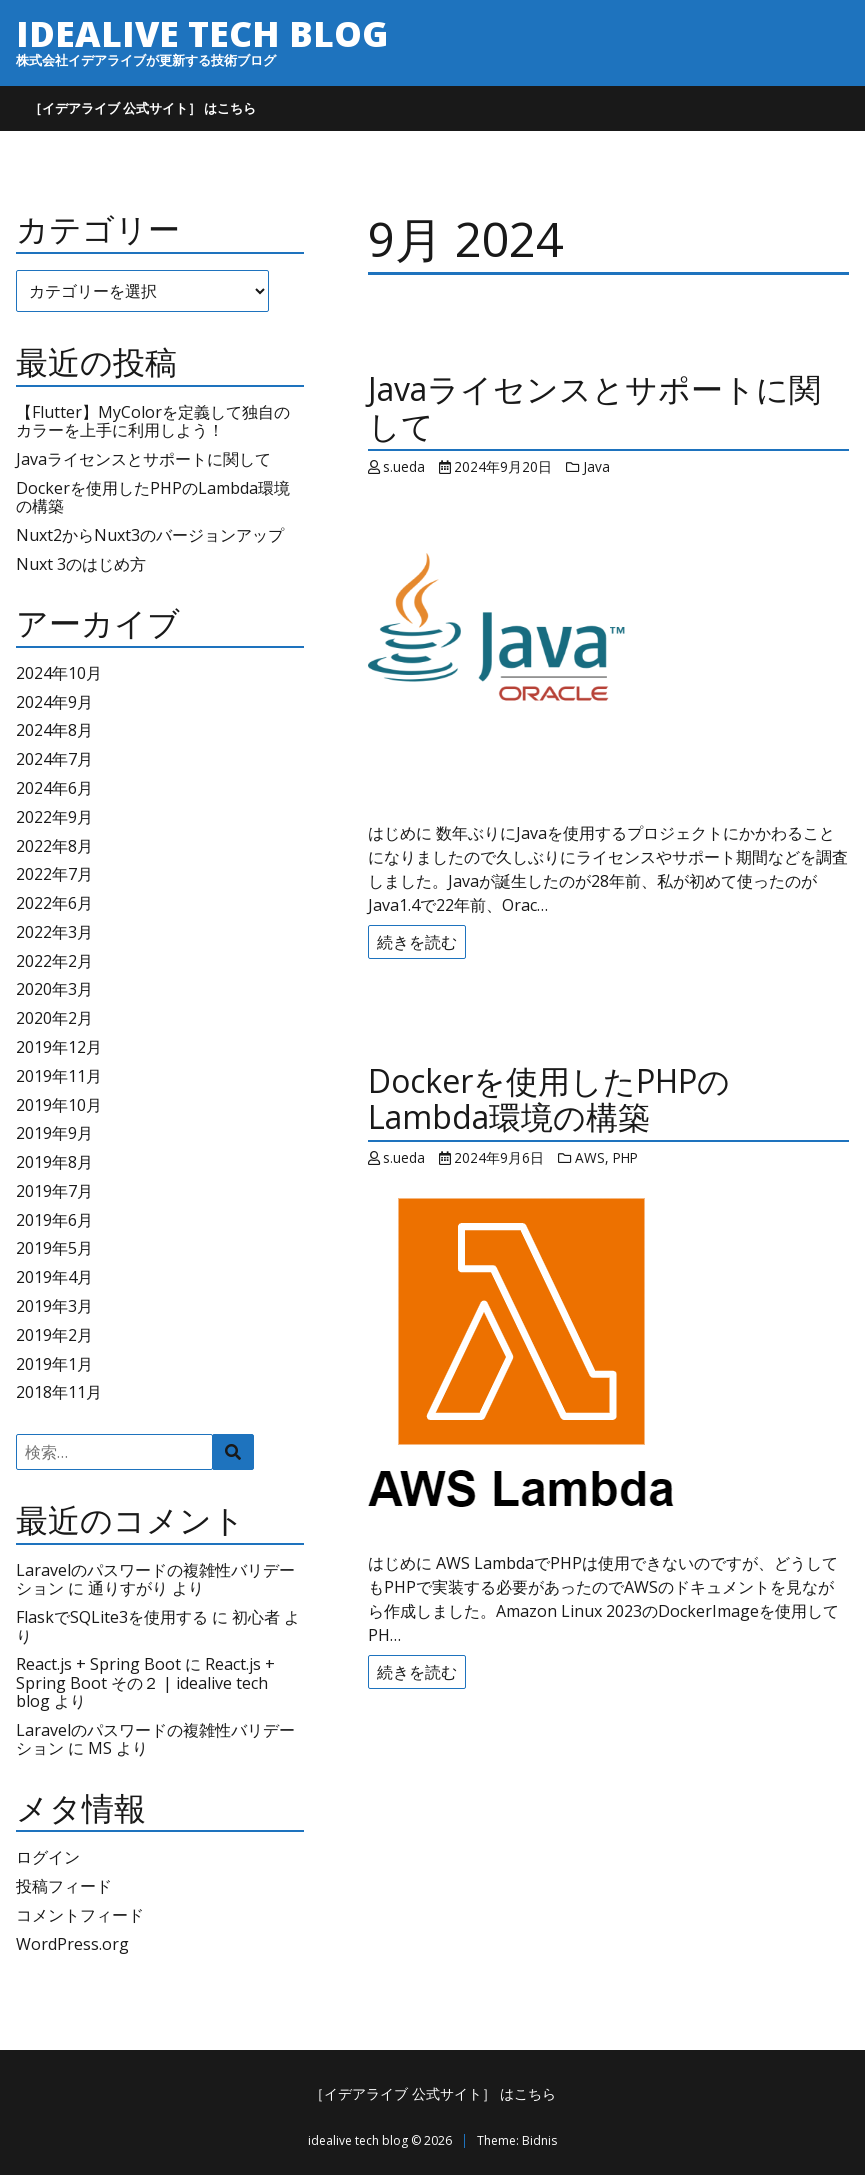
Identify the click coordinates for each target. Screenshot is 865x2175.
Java (596, 466)
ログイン (48, 1857)
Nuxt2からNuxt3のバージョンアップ (150, 535)
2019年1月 (54, 1364)
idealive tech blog (202, 33)
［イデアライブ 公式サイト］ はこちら (142, 108)
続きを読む (417, 942)
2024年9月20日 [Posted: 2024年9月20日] (503, 466)
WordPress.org (72, 1944)
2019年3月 (54, 1306)
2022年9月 (54, 817)
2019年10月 (59, 1105)
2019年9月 (54, 1133)
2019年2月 (54, 1335)
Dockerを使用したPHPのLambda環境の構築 (153, 497)
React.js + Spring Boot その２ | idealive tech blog (145, 1682)
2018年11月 (59, 1392)
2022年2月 (54, 961)
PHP (625, 1157)
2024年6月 (54, 788)
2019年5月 (54, 1248)
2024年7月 (54, 759)
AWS (590, 1157)
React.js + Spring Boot (98, 1664)
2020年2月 (54, 1018)
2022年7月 (54, 874)
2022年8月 (54, 846)
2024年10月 (59, 673)
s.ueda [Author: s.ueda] (404, 466)
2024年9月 (54, 702)
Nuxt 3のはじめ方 (81, 564)
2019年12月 (59, 1047)
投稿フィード (64, 1886)
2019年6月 (54, 1220)
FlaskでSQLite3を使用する (112, 1617)
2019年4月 (54, 1277)
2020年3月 (54, 989)
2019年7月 (54, 1191)
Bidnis (539, 2140)
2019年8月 (54, 1162)
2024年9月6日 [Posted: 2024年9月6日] (499, 1157)
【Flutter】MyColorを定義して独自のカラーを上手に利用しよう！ (153, 421)
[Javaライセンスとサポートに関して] (608, 648)
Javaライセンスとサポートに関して (143, 459)
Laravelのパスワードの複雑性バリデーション (155, 1739)
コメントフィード (80, 1915)
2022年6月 (54, 903)
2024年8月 (54, 730)
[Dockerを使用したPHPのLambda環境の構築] (608, 1358)
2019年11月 (59, 1076)
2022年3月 (54, 932)
